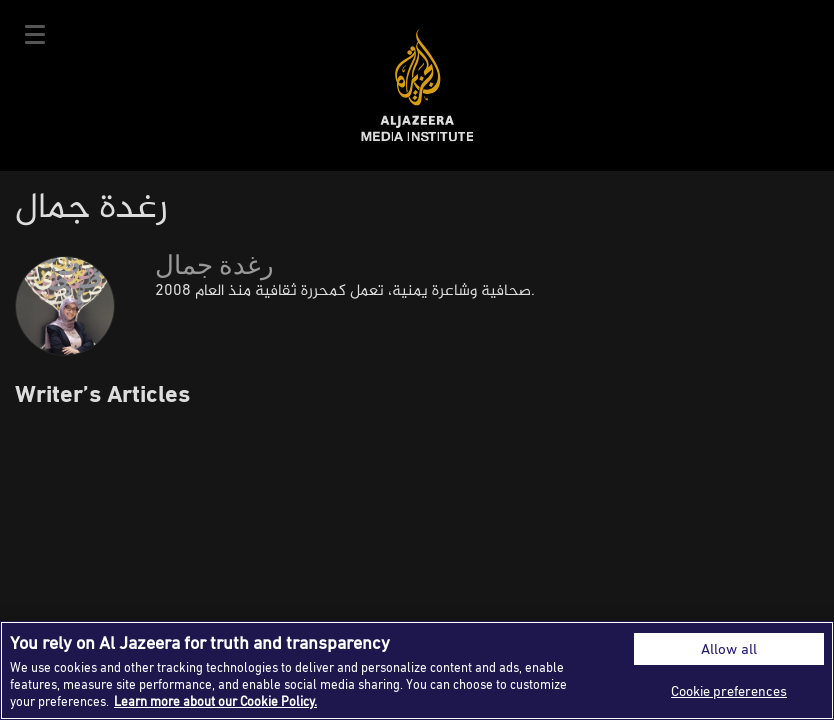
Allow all (729, 648)
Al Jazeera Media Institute (417, 85)
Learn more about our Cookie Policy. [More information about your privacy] (215, 701)
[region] (417, 670)
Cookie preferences (729, 690)
